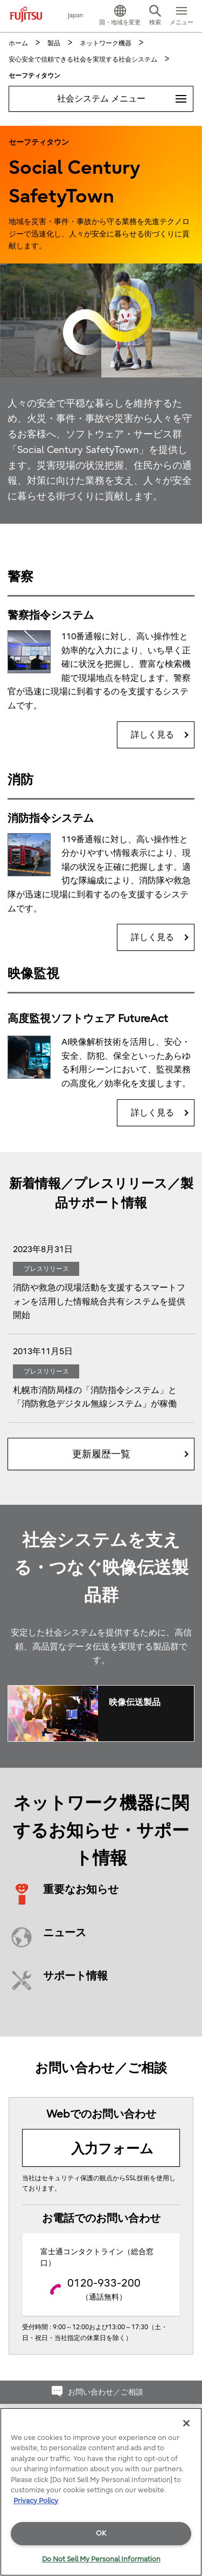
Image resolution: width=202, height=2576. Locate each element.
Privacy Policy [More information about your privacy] (35, 2501)
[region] (101, 2492)
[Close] (186, 2423)
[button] (120, 16)
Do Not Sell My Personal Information (101, 2559)
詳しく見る (152, 735)
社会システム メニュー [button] (125, 95)
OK (101, 2533)
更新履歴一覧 (101, 1454)
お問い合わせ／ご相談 (105, 2392)
